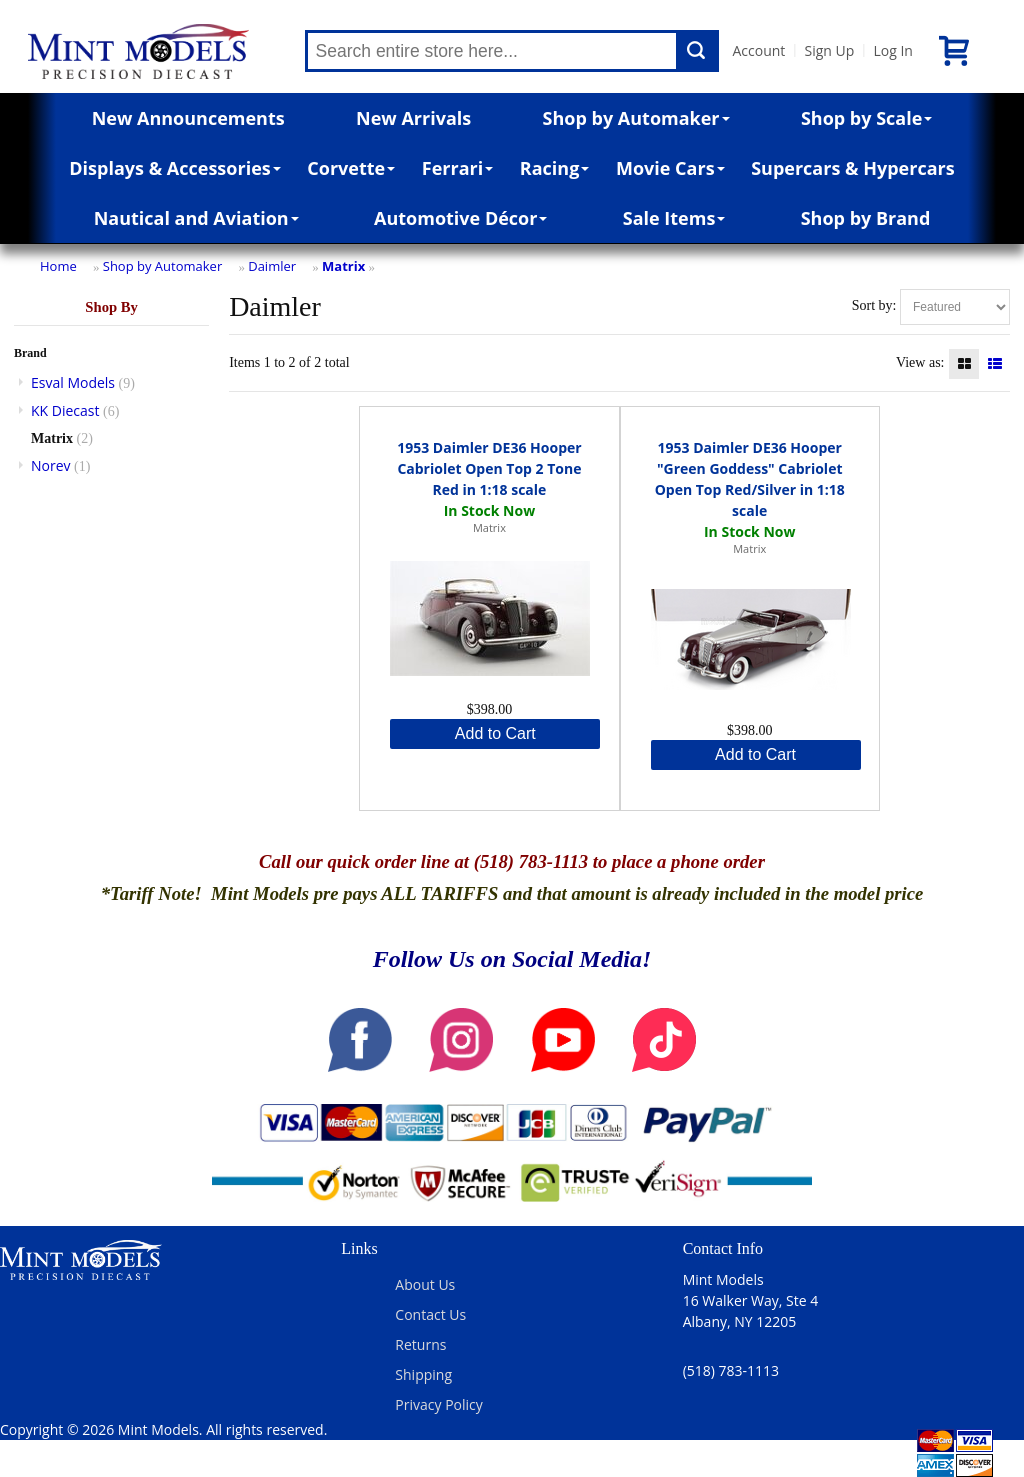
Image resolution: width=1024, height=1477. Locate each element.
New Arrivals (413, 118)
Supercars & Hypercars (853, 168)
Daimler (272, 266)
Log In (892, 50)
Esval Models (73, 382)
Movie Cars (670, 168)
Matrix (343, 266)
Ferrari (457, 168)
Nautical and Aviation (196, 218)
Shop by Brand (866, 218)
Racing (555, 168)
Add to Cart (495, 733)
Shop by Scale (866, 118)
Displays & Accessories (174, 168)
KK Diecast (65, 410)
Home (58, 266)
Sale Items (674, 218)
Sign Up (829, 50)
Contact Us (430, 1314)
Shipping (423, 1374)
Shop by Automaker (636, 118)
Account (759, 50)
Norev (51, 465)
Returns (420, 1344)
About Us (425, 1284)
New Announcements (188, 118)
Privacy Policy (438, 1404)
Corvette (351, 168)
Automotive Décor (460, 218)
